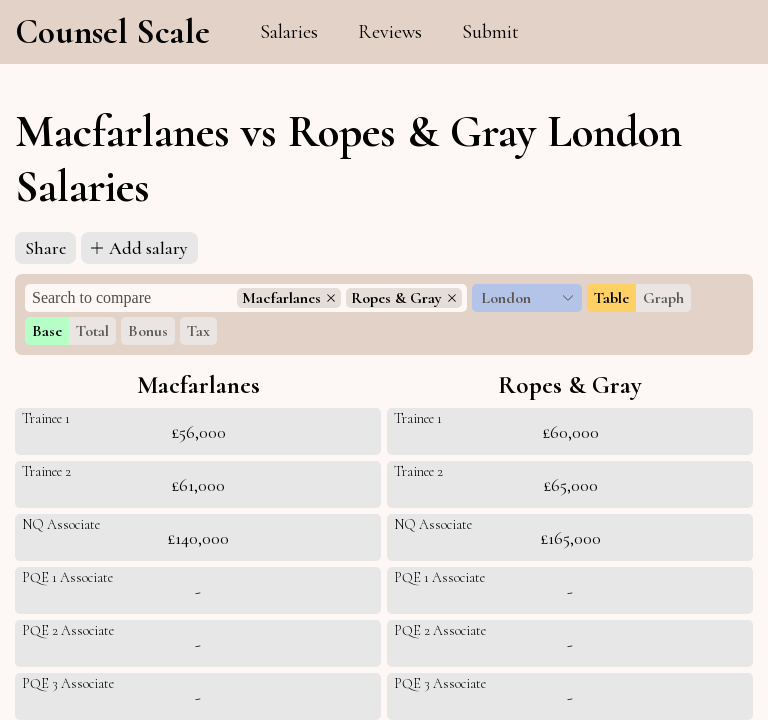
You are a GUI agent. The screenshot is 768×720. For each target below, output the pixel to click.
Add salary (139, 248)
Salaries (289, 32)
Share (45, 248)
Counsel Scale (112, 32)
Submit (490, 32)
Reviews (390, 32)
